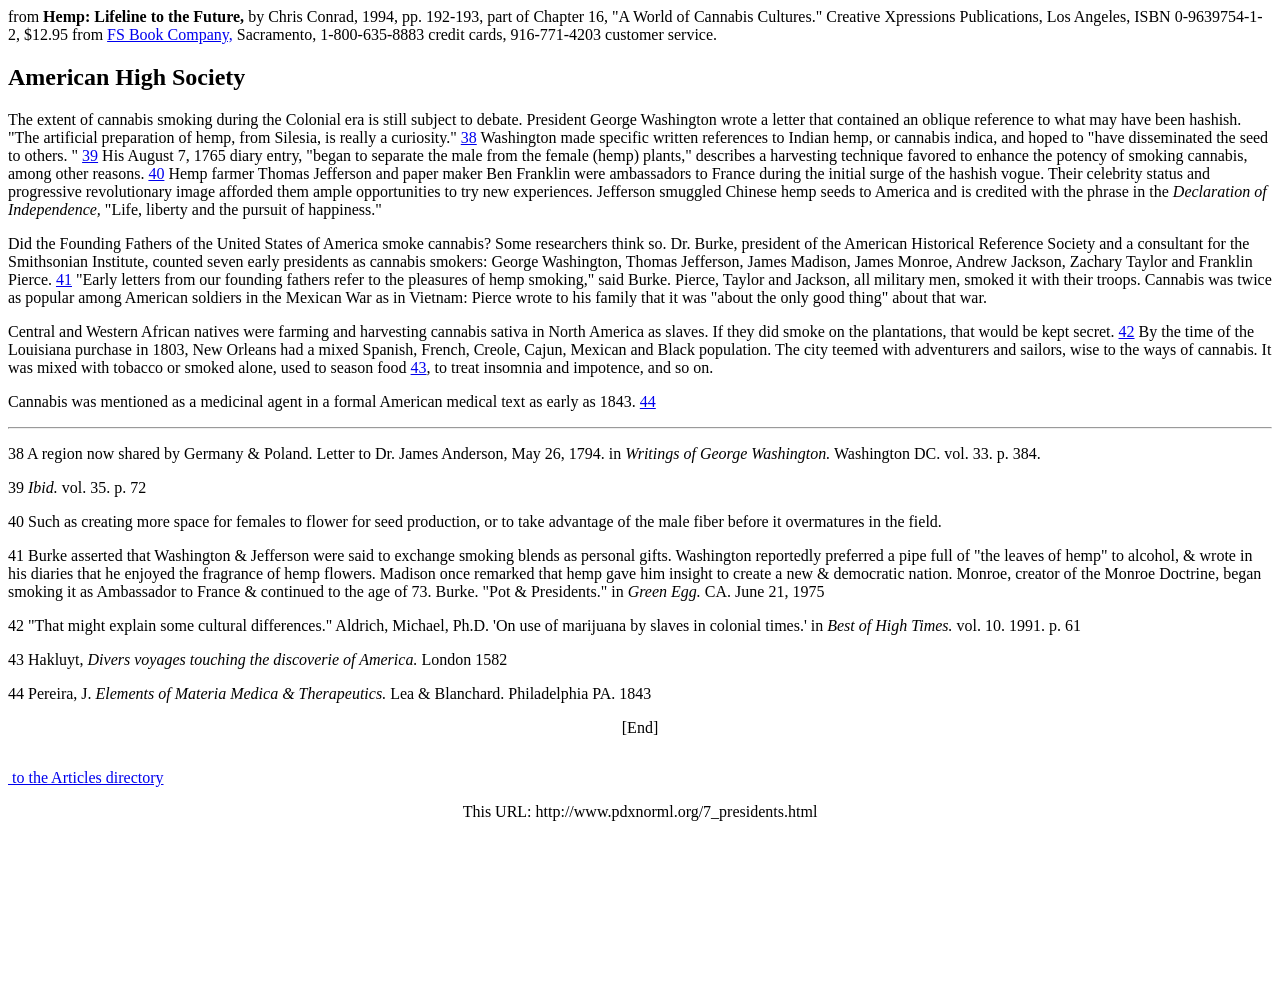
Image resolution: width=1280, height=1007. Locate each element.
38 (469, 137)
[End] (640, 727)
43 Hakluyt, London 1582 (257, 659)
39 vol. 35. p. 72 (77, 487)
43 (419, 367)
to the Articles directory (86, 777)
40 (156, 173)
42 (1127, 331)
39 (90, 155)
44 (648, 401)
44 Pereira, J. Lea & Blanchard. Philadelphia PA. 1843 (329, 693)
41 (64, 279)
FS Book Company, (170, 34)
